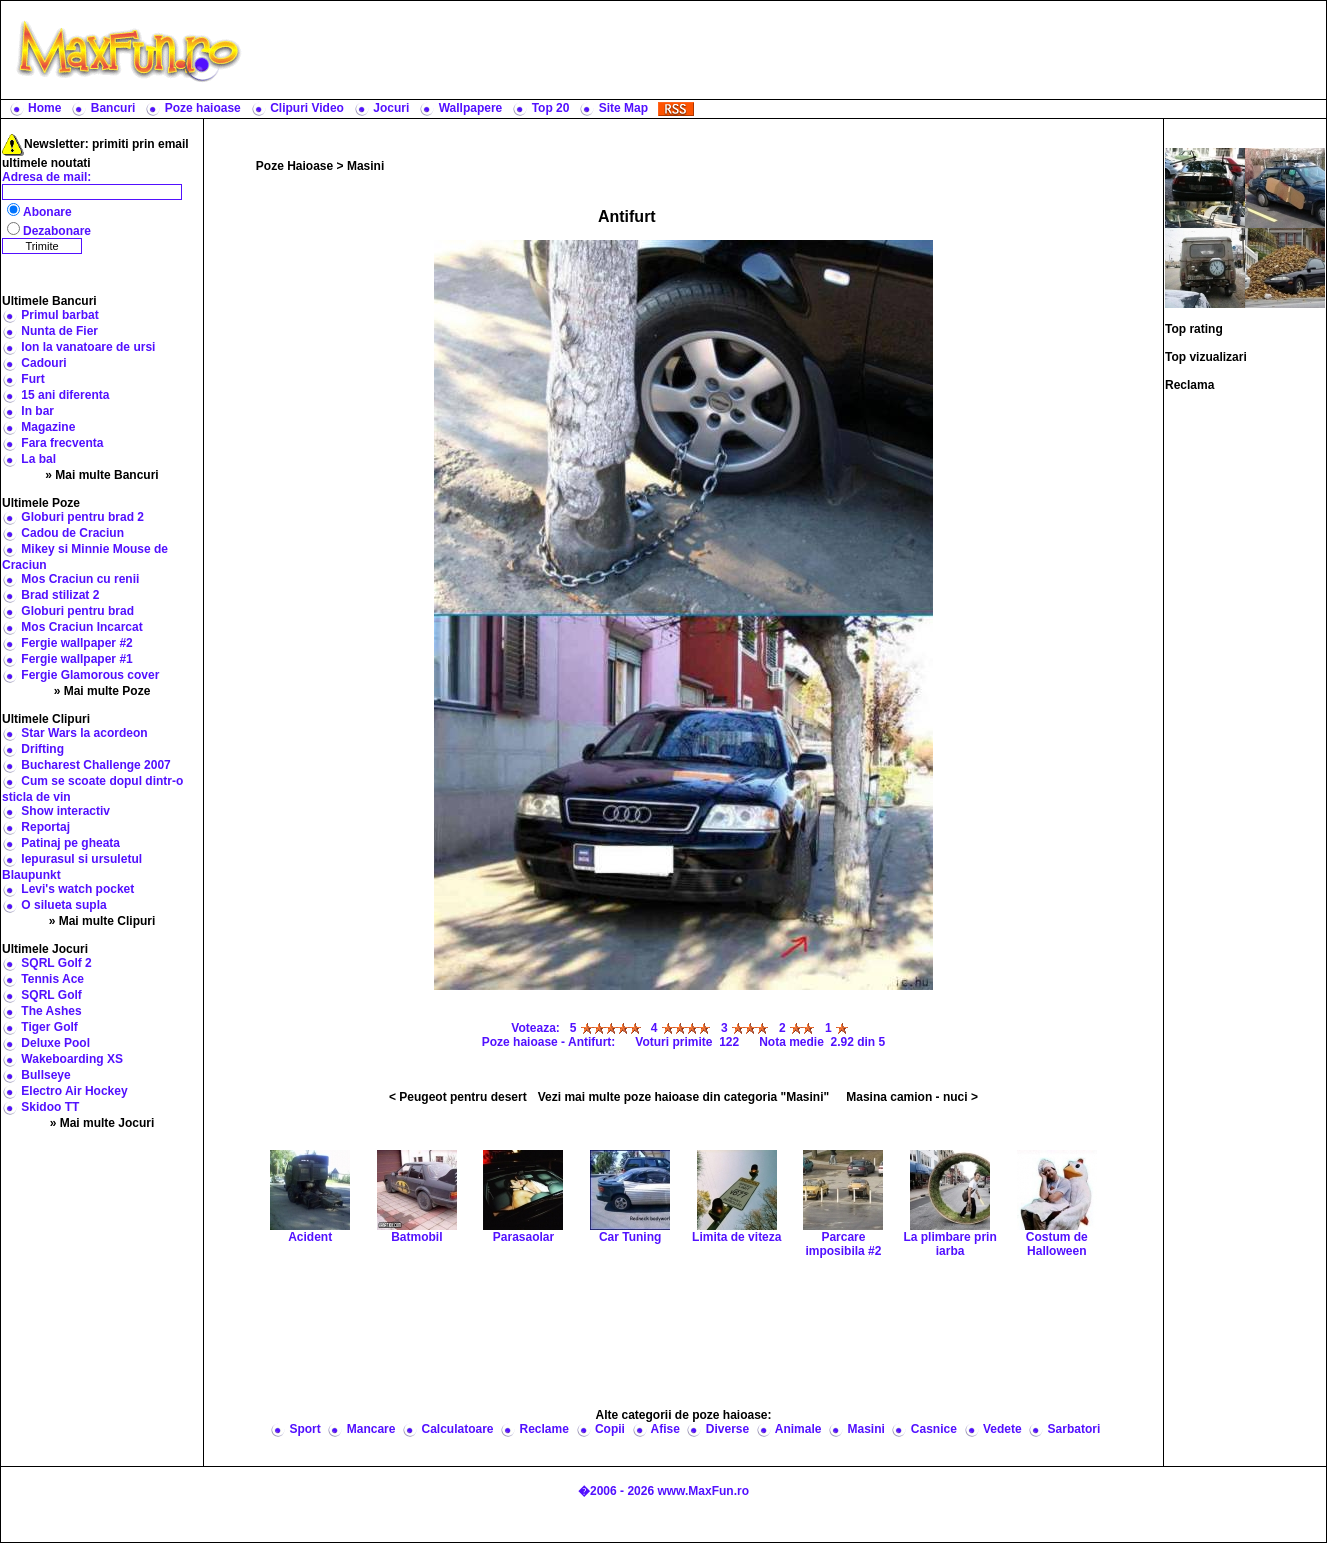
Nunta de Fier (59, 331)
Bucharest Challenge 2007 (95, 765)
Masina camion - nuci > (912, 1097)
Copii (610, 1429)
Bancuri (113, 108)
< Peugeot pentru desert (458, 1097)
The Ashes (51, 1011)
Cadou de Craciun (72, 533)
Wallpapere (471, 108)
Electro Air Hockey (74, 1091)
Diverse (727, 1429)
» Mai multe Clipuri (102, 921)
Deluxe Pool (55, 1043)
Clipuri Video (307, 108)
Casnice (934, 1429)
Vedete (1002, 1429)
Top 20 (551, 108)
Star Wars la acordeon (84, 733)
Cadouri (43, 363)
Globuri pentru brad (77, 611)
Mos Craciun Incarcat (81, 627)
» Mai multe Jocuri (102, 1123)
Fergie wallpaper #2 (76, 643)
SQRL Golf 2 (56, 963)
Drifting (42, 749)
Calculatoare (457, 1429)
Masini (365, 166)
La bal (38, 459)
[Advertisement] (788, 50)
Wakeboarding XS (72, 1059)
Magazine (48, 427)
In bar (37, 411)
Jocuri (391, 108)
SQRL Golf (51, 995)
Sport (304, 1429)
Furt (32, 379)
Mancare (371, 1429)
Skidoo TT (50, 1107)
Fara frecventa (62, 443)
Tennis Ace (52, 979)
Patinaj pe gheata (70, 843)
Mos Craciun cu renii (80, 579)
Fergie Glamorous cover (90, 675)
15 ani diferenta (65, 395)
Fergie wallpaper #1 (76, 659)
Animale (798, 1429)
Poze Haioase (294, 166)
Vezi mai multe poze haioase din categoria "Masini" (683, 1097)
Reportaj (45, 827)
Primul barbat (59, 315)
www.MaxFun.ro (703, 1491)
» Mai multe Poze (102, 691)
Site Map (623, 108)
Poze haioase (203, 108)
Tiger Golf (49, 1027)
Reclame (544, 1429)
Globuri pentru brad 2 (82, 517)
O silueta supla (63, 905)
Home (44, 108)
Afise (664, 1429)
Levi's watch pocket (77, 889)
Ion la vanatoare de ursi (88, 347)
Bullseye (45, 1075)
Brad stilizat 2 (60, 595)
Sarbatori (1074, 1429)
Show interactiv (65, 811)
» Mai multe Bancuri (101, 475)
